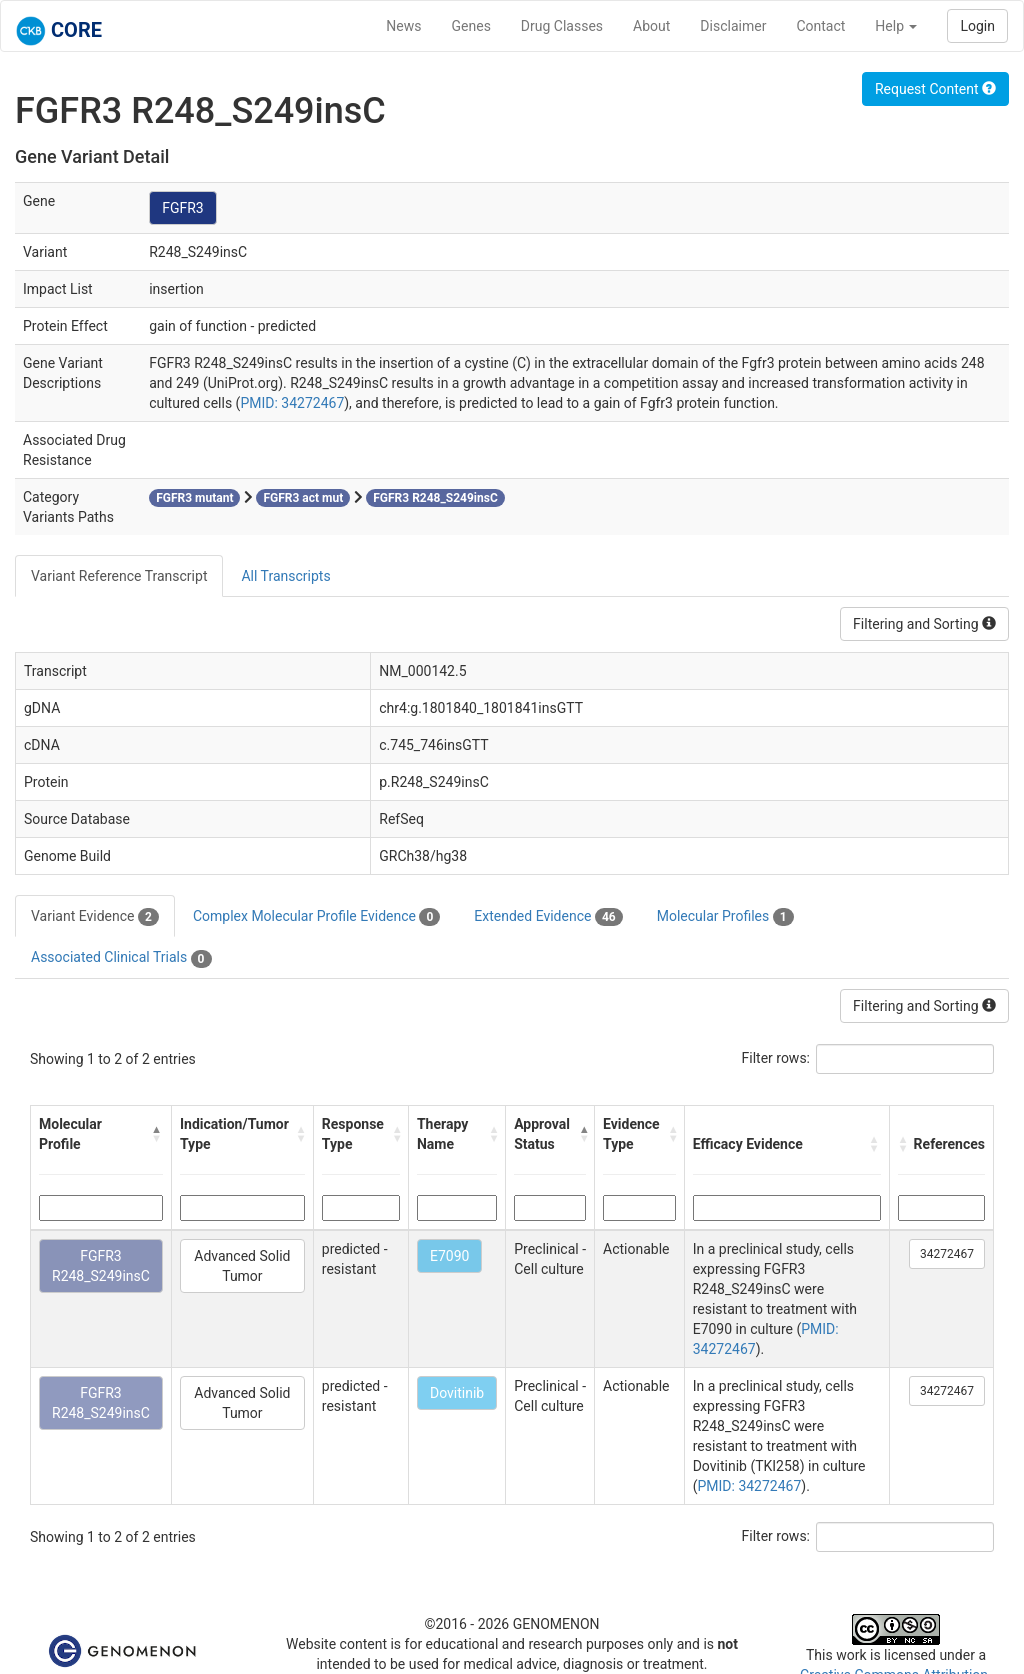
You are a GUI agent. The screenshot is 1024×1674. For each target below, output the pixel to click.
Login (977, 26)
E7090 (449, 1256)
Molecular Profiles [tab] (725, 917)
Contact (820, 26)
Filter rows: (776, 1058)
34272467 (947, 1254)
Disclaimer (733, 26)
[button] (157, 1134)
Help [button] (896, 26)
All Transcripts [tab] (285, 576)
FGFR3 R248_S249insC (101, 1266)
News (403, 26)
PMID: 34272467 (292, 403)
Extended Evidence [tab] (548, 917)
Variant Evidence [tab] (95, 917)
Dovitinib (457, 1393)
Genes (471, 26)
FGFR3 (183, 208)
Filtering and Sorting (924, 624)
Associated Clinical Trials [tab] (121, 958)
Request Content (935, 89)
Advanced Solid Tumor (242, 1266)
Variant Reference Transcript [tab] (119, 576)
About (651, 26)
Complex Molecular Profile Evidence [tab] (316, 917)
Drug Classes (562, 26)
